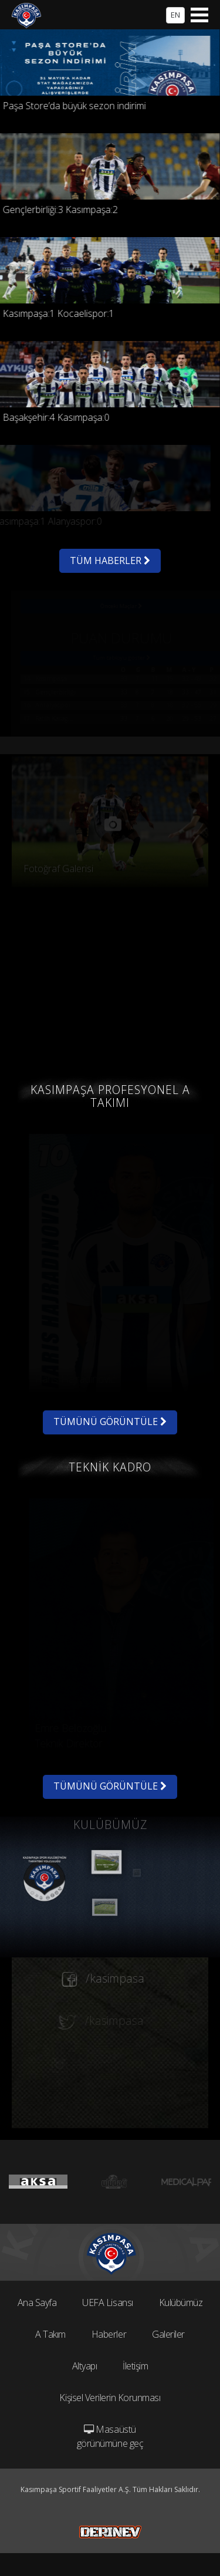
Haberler (109, 2334)
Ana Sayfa (37, 2302)
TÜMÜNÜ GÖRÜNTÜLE (110, 1421)
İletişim (135, 2365)
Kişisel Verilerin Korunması (109, 2397)
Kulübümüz (181, 2302)
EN (175, 14)
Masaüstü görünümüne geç (110, 2436)
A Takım (50, 2334)
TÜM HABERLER (110, 560)
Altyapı (84, 2365)
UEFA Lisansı (107, 2302)
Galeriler (168, 2334)
